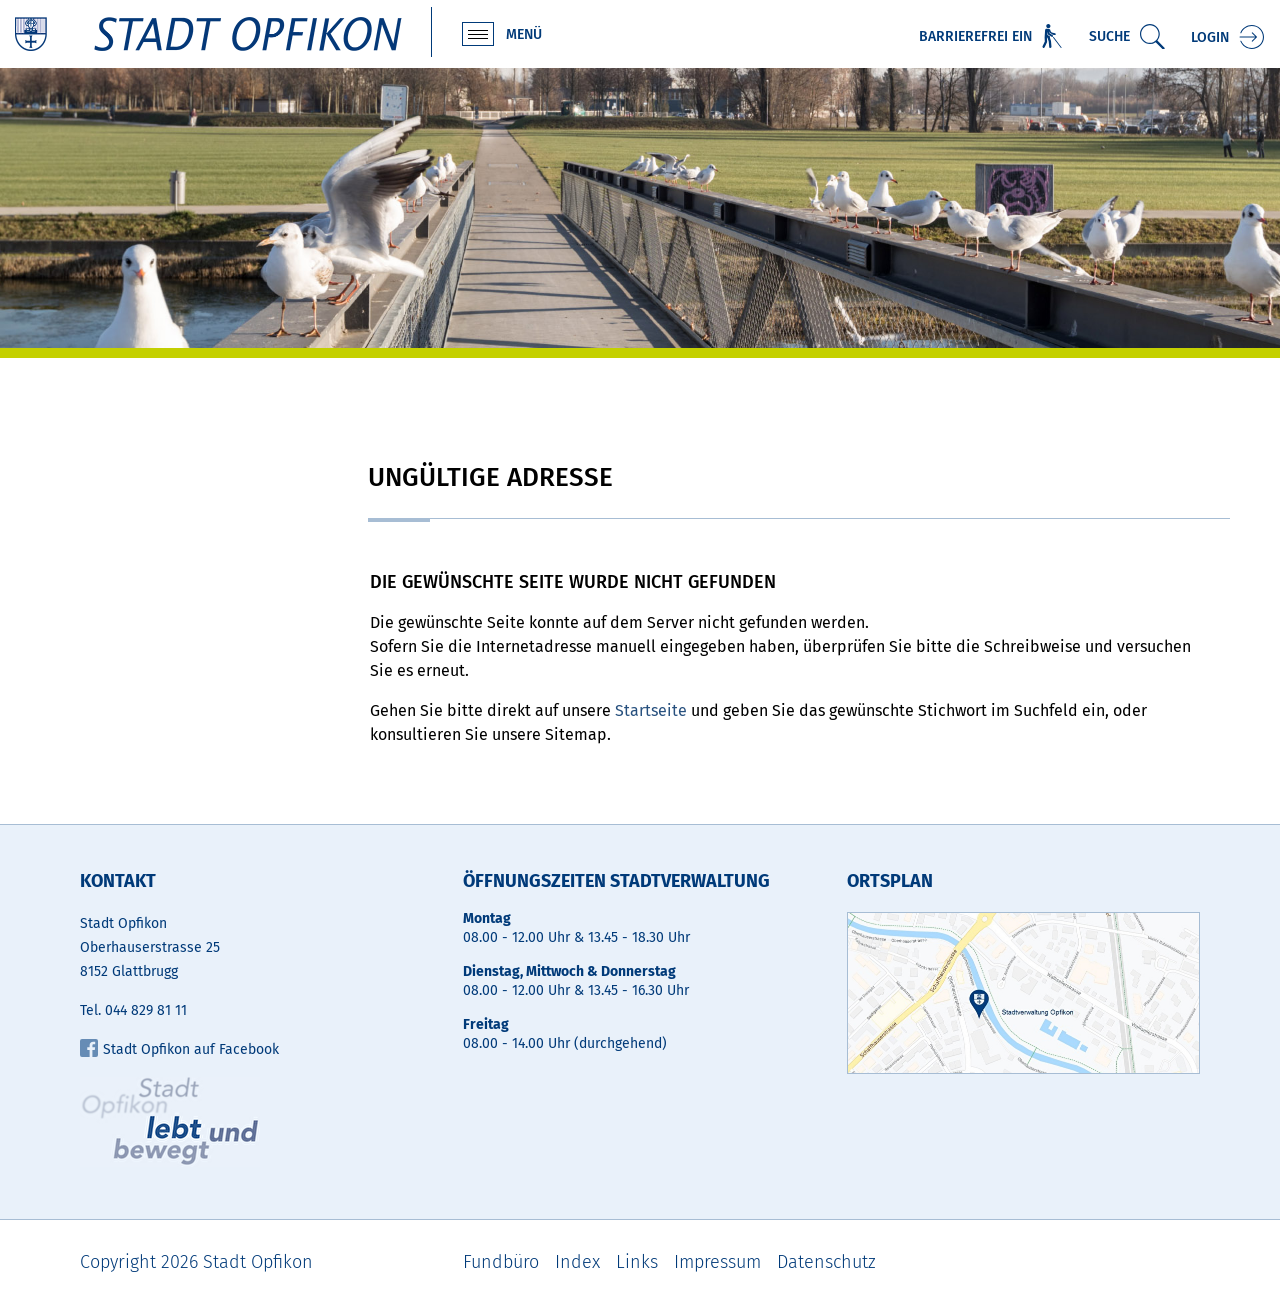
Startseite (651, 710)
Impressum (717, 1262)
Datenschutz (826, 1262)
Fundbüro (501, 1262)
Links (637, 1262)
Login (1210, 37)
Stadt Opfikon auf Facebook (179, 1049)
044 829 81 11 (146, 1010)
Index (577, 1262)
